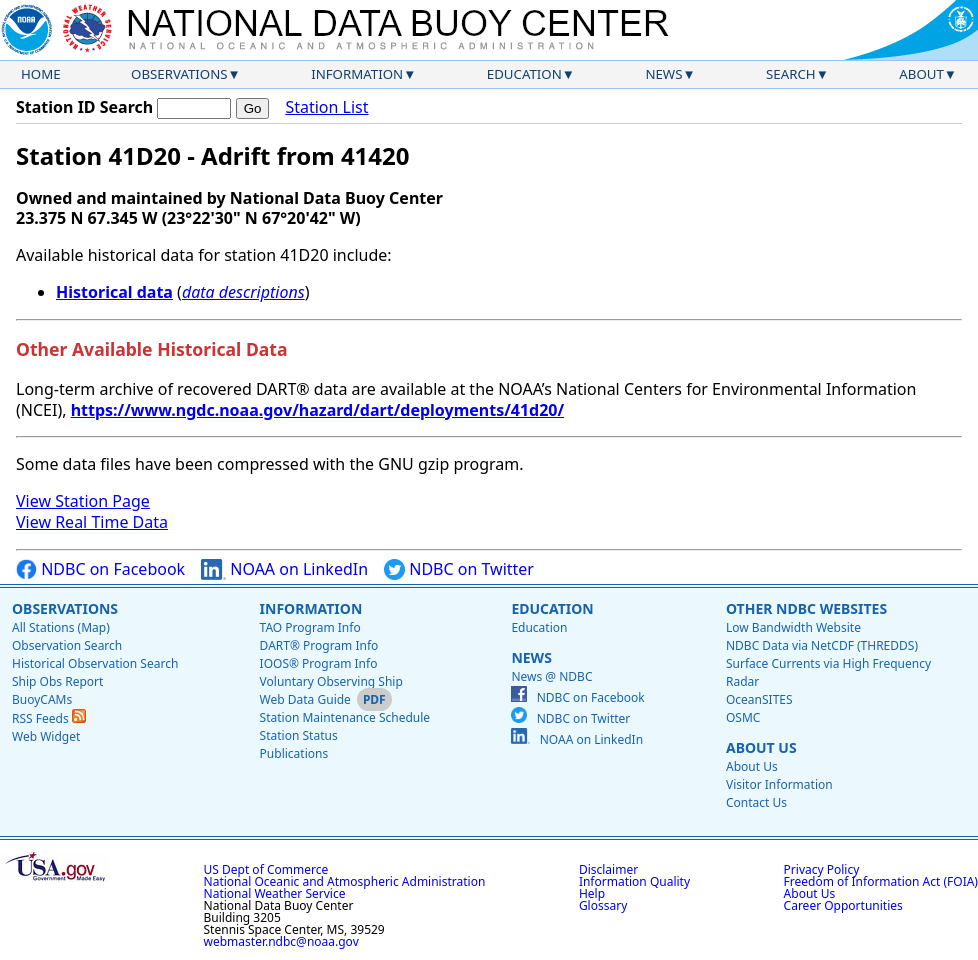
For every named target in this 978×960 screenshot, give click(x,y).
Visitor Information (779, 784)
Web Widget (46, 736)
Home (41, 74)
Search (791, 74)
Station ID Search (84, 107)
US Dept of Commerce (266, 869)
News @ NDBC (551, 676)
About (921, 74)
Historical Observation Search (95, 663)
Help (592, 893)
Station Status (299, 735)
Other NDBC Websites (806, 608)
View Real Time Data (92, 522)
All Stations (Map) (61, 627)
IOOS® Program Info (319, 663)
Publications (294, 753)
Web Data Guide (305, 699)
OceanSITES (759, 699)
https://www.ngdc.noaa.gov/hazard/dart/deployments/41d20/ (318, 410)
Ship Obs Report (57, 681)
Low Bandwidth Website (793, 627)
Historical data (114, 292)
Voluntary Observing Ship (331, 681)
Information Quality (634, 881)
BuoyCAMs (42, 699)
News (663, 74)
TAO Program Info (310, 627)
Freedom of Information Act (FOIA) (881, 881)
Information (357, 74)
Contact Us (756, 802)
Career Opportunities (843, 905)
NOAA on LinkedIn (284, 569)
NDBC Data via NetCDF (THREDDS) (822, 645)
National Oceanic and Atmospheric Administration (345, 881)
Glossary (603, 905)
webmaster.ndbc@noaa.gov (281, 941)
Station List (326, 107)
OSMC (743, 717)
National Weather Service (275, 893)
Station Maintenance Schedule (345, 717)
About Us (761, 747)
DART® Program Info (319, 645)
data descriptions (243, 292)
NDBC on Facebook (100, 569)
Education (524, 74)
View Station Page (83, 501)
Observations (179, 74)
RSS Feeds (49, 718)
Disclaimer (608, 869)
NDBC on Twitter (459, 569)
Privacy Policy (822, 869)
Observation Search (67, 645)
